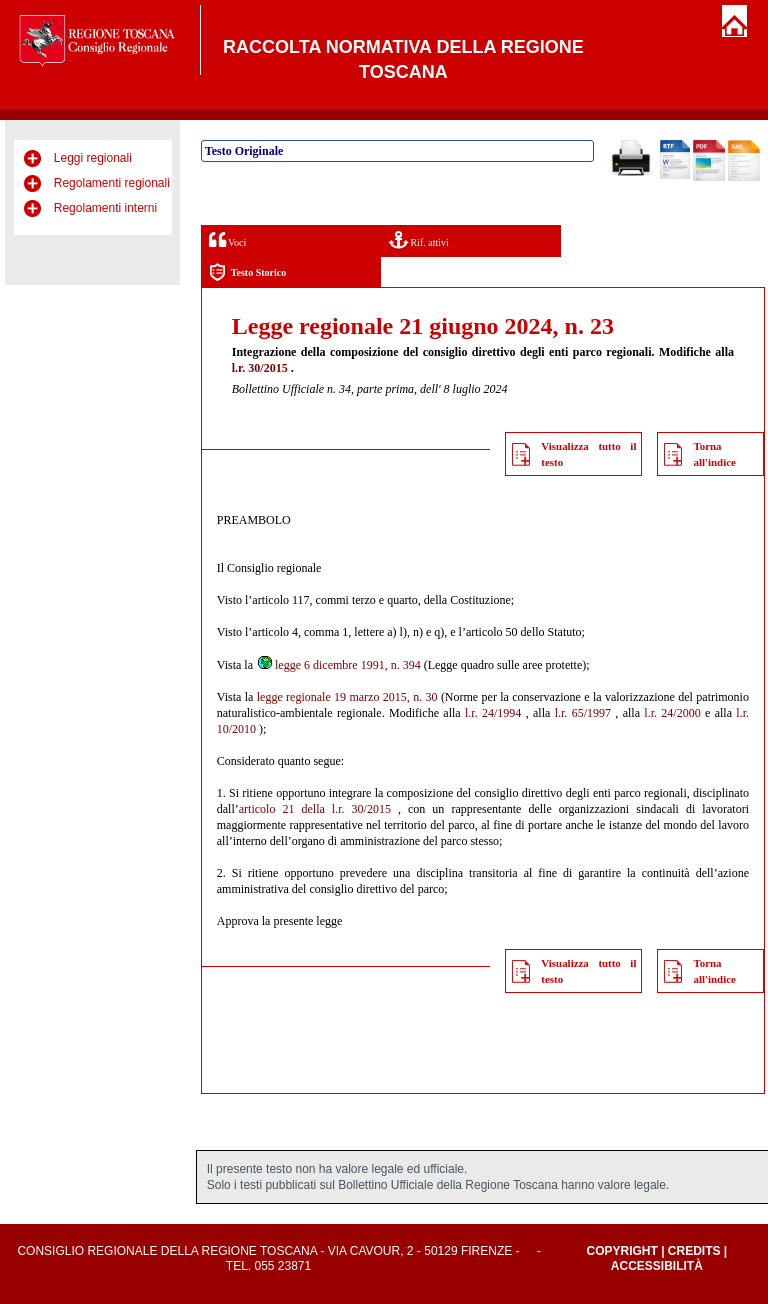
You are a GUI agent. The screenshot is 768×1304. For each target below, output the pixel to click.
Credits (694, 1251)
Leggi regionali (93, 158)
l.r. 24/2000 (672, 713)
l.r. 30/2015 (260, 368)
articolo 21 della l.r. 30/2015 (315, 809)
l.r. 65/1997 (583, 713)
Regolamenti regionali (112, 183)
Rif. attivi (419, 239)
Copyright (621, 1251)
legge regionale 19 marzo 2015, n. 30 (347, 697)
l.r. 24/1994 (493, 713)
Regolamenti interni (105, 208)
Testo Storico (247, 272)
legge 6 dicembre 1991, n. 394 (338, 665)
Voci (227, 239)
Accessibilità (657, 1266)
